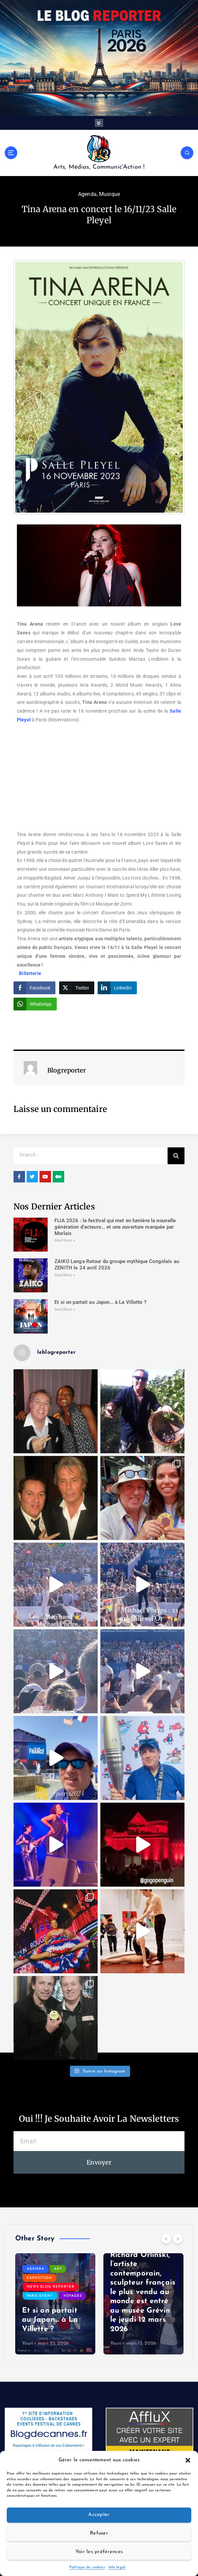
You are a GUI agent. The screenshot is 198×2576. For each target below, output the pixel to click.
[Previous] (166, 2238)
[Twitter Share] (76, 987)
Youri (27, 2343)
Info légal (116, 2567)
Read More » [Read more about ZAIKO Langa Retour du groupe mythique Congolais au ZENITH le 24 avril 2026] (64, 1274)
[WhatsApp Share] (35, 1003)
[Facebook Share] (34, 987)
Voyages (72, 2295)
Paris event (40, 2295)
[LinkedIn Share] (117, 987)
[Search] (176, 1155)
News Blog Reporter (50, 2286)
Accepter (98, 2514)
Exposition (39, 2278)
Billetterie (30, 973)
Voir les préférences (99, 2551)
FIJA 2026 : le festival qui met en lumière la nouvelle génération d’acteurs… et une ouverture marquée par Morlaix (115, 1226)
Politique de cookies (87, 2567)
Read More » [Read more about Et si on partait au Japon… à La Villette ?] (64, 1309)
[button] (187, 2460)
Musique (109, 194)
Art (58, 2268)
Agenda (87, 194)
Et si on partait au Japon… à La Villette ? (100, 1302)
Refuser (99, 2533)
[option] (55, 2303)
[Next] (178, 2238)
